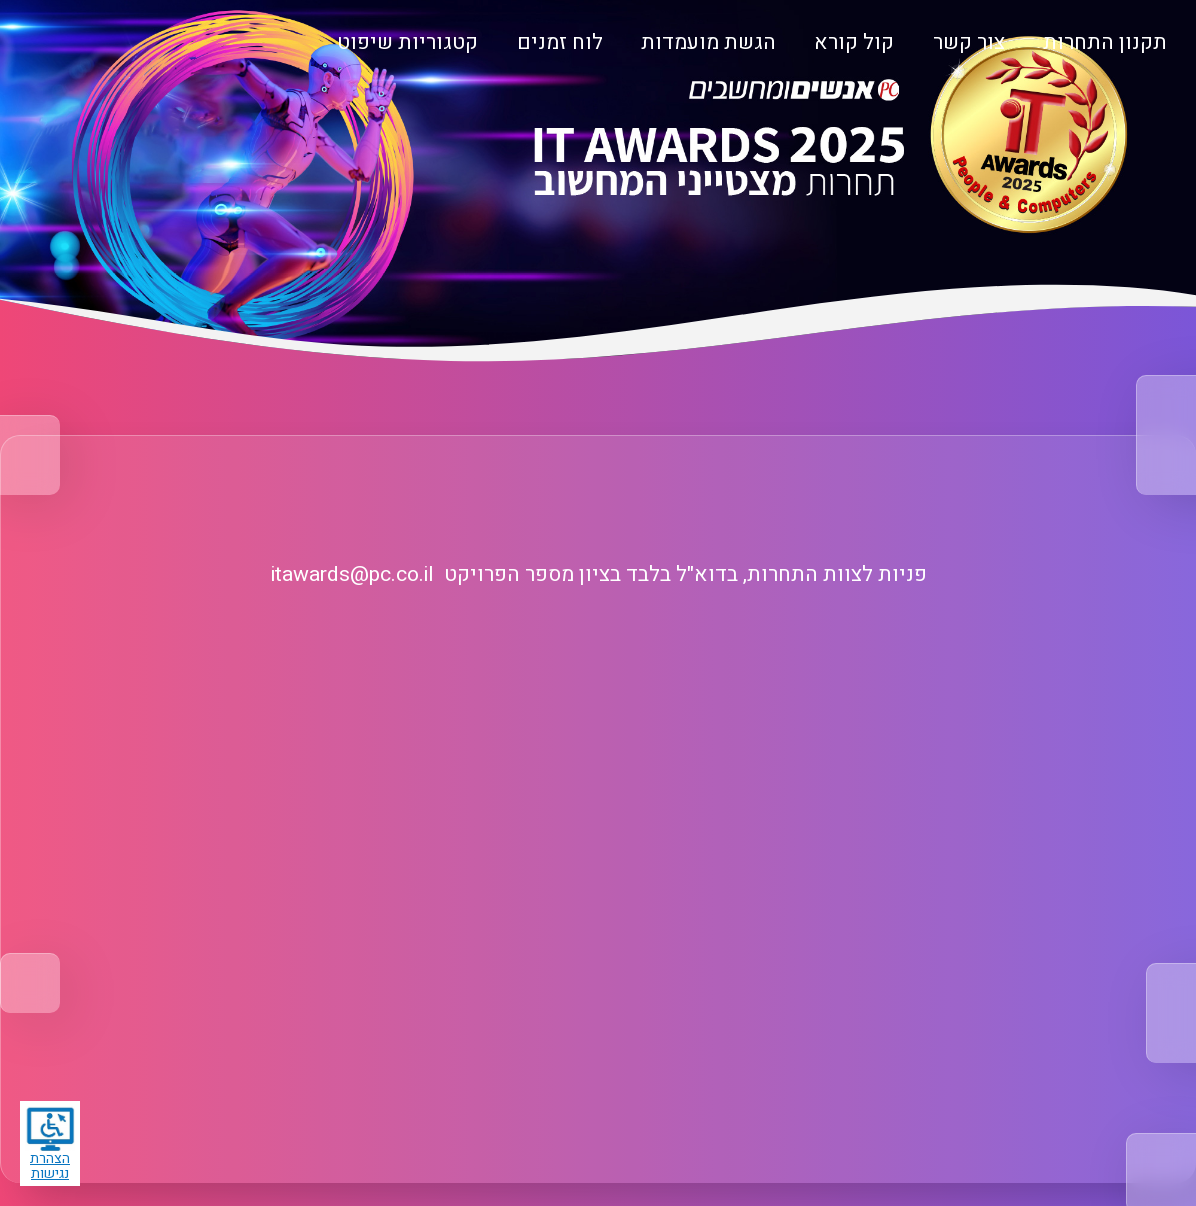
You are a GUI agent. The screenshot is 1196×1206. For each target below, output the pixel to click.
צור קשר (969, 42)
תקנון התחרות (1105, 42)
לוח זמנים (560, 42)
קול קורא (854, 42)
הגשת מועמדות (708, 42)
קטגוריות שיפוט (407, 42)
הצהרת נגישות (50, 1145)
